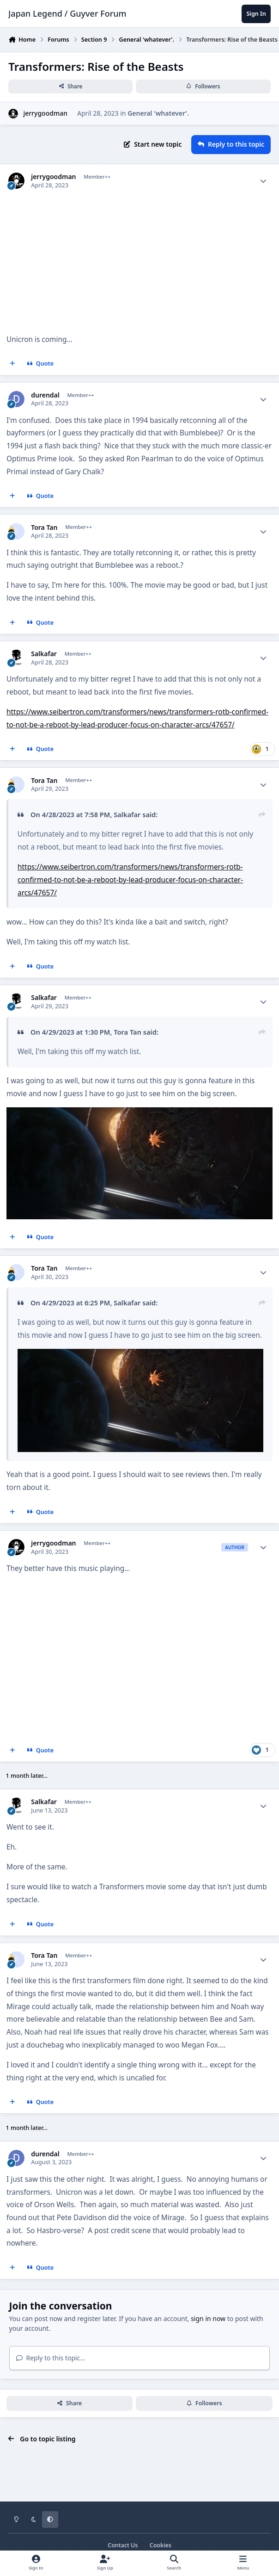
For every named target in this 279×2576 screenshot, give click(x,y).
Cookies (160, 2545)
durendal (45, 395)
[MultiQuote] (12, 363)
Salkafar (44, 654)
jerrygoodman (45, 113)
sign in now (208, 2318)
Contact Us (123, 2545)
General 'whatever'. (158, 113)
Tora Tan (44, 527)
